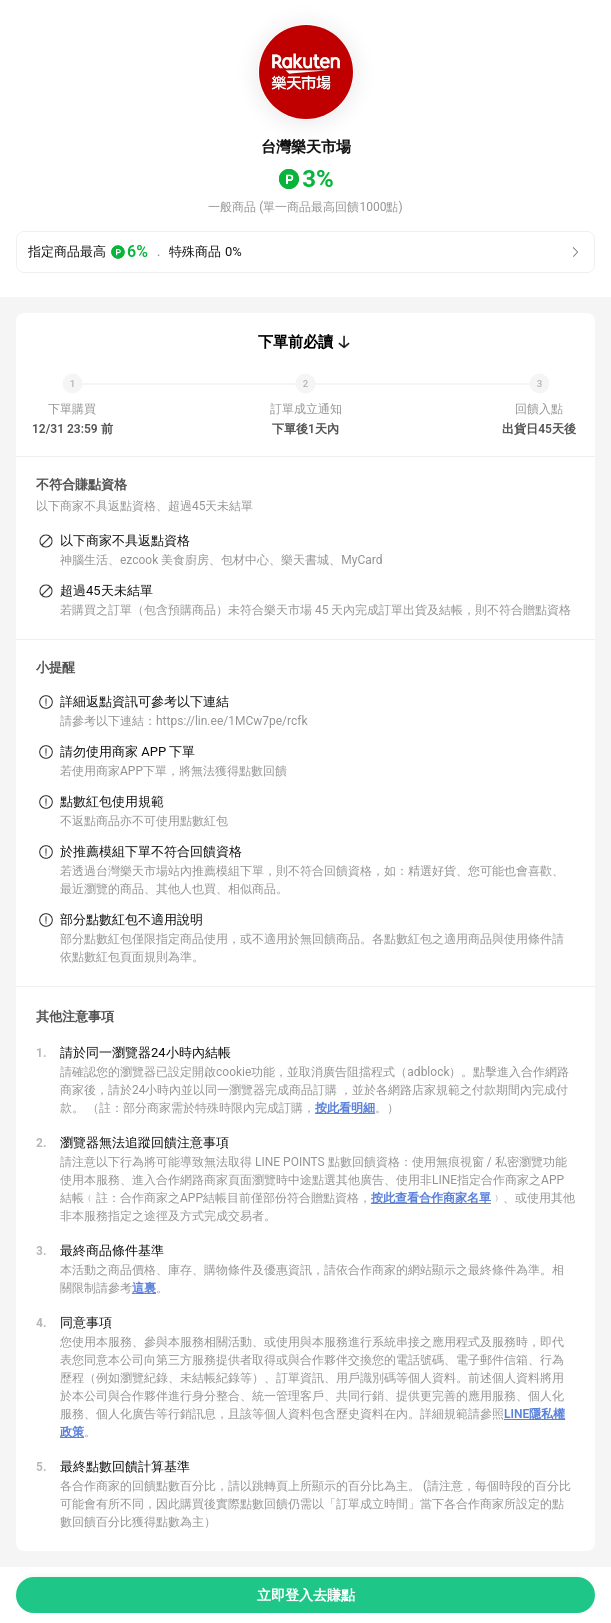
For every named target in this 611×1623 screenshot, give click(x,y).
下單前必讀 (295, 342)
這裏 (144, 1288)
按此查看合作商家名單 (431, 1198)
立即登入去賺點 (306, 1595)
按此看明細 (345, 1108)
